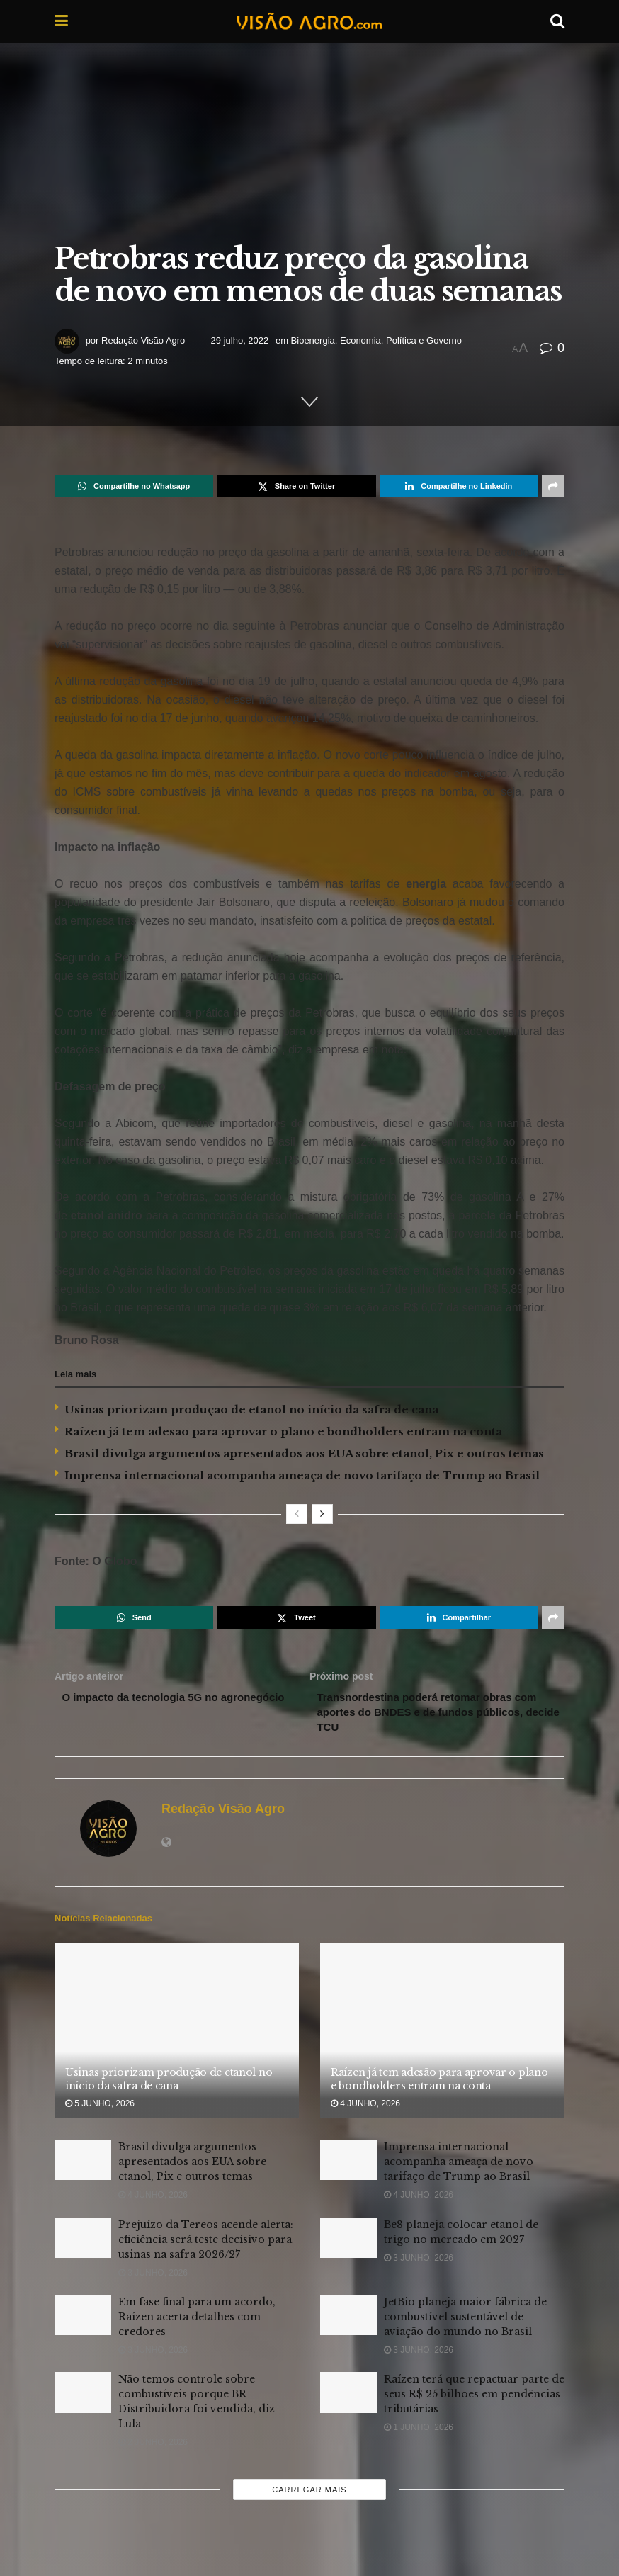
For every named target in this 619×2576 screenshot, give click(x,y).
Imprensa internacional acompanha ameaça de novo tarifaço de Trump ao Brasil (302, 1475)
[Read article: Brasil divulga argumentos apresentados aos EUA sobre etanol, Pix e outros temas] (83, 2164)
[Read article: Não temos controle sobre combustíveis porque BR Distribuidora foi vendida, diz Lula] (83, 2396)
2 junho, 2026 (153, 2446)
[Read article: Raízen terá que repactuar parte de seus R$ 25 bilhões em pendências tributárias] (348, 2396)
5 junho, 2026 (100, 2108)
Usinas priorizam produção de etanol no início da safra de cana (251, 1409)
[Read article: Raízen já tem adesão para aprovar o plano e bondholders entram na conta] (442, 2035)
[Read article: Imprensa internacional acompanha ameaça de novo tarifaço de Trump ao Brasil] (348, 2164)
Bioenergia (313, 340)
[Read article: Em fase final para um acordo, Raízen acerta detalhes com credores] (83, 2319)
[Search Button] (557, 21)
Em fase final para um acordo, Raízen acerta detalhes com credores (197, 2321)
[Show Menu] (61, 21)
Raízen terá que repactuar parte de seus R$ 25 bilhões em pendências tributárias (474, 2398)
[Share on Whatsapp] (134, 486)
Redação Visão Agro (143, 340)
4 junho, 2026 (365, 2108)
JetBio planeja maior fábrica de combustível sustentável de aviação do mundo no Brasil (465, 2321)
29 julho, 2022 (240, 340)
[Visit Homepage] (309, 21)
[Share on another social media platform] (553, 486)
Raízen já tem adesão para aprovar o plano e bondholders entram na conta (283, 1431)
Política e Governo (424, 340)
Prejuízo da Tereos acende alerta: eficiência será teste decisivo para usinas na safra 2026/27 (205, 2243)
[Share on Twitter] (296, 486)
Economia (360, 340)
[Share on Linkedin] (459, 486)
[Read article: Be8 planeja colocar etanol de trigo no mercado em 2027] (348, 2242)
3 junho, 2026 (153, 2277)
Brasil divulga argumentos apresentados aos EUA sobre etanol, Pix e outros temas (304, 1453)
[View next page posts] (322, 1514)
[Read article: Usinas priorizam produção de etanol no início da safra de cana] (177, 2035)
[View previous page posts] (296, 1514)
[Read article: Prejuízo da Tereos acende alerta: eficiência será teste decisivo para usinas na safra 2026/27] (83, 2242)
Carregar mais (309, 2494)
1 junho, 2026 (418, 2431)
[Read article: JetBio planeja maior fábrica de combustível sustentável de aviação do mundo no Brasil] (348, 2319)
